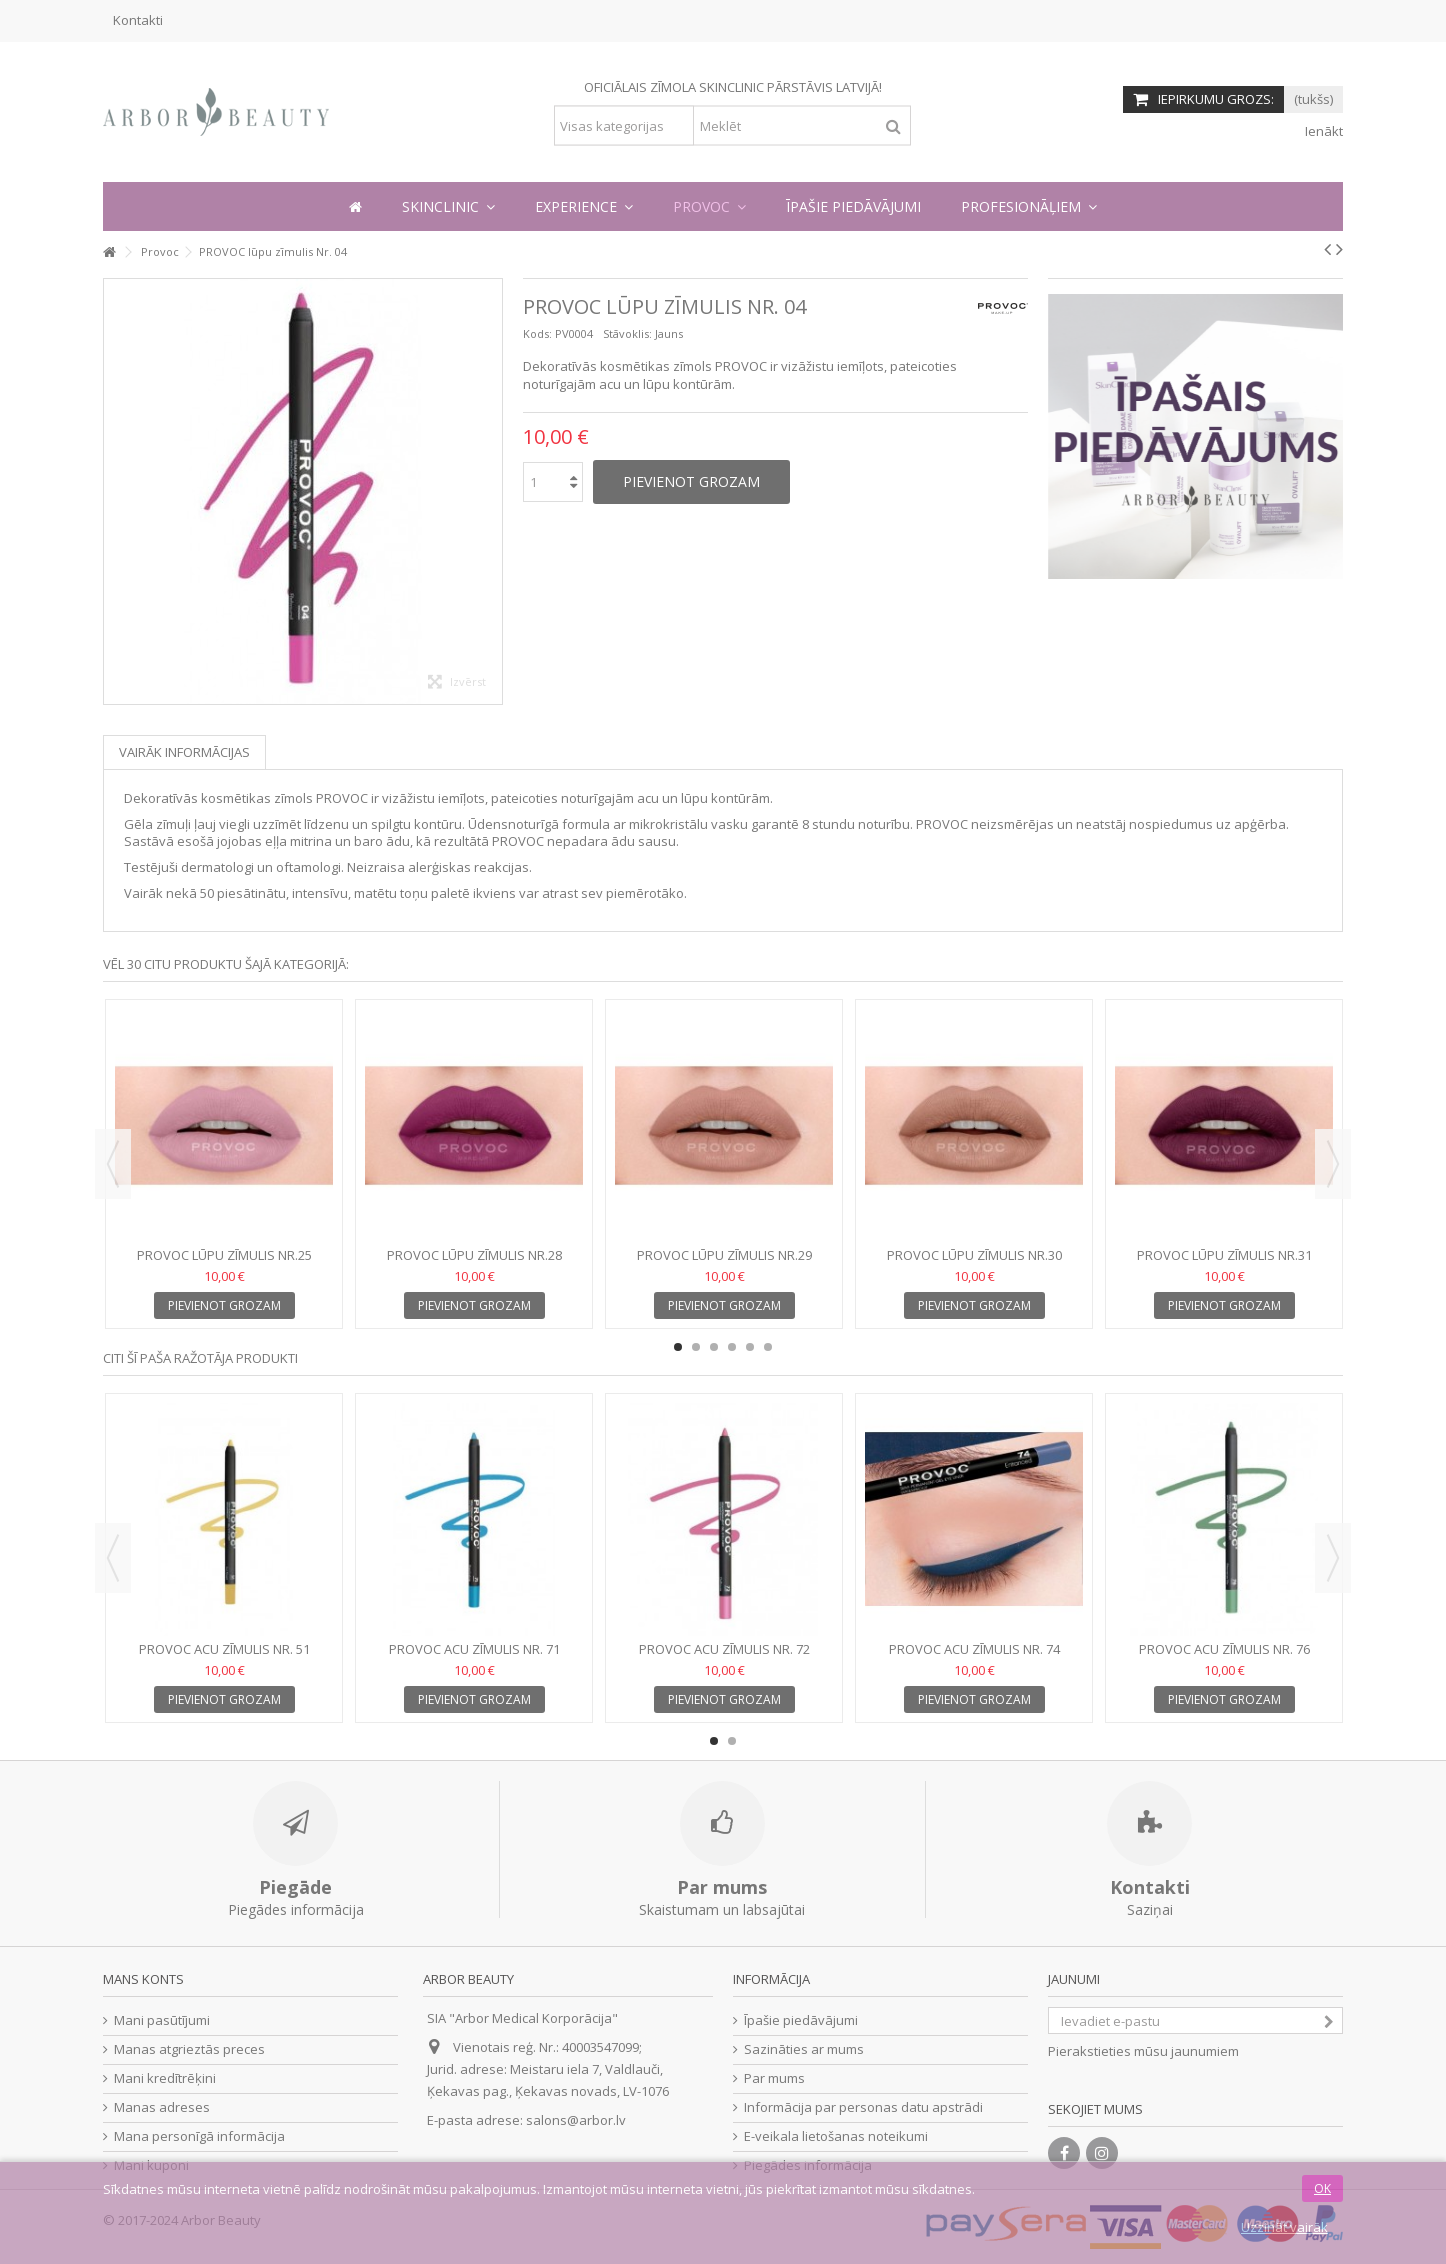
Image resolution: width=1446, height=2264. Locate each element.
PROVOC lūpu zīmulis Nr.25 (224, 1255)
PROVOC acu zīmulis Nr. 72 (724, 1649)
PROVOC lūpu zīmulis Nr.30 (974, 1255)
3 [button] (714, 1347)
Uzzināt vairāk (1284, 2227)
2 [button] (696, 1347)
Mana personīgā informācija (199, 2136)
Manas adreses (162, 2107)
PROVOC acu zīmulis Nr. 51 (224, 1649)
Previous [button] (113, 1164)
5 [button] (750, 1347)
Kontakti (138, 20)
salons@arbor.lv (576, 2120)
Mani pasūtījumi (162, 2020)
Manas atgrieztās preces (189, 2049)
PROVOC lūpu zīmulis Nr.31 (1224, 1255)
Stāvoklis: (627, 333)
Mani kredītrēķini (165, 2078)
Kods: (537, 333)
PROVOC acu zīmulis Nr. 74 (974, 1649)
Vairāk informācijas (184, 752)
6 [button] (768, 1347)
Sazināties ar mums (804, 2049)
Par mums (774, 2078)
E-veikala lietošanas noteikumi (836, 2136)
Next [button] (1333, 1164)
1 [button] (678, 1347)
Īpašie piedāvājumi (801, 2020)
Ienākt (1322, 131)
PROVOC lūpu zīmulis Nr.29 (724, 1255)
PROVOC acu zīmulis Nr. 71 (474, 1649)
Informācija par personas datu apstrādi (863, 2107)
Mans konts (143, 1979)
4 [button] (732, 1347)
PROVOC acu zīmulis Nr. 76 (1224, 1649)
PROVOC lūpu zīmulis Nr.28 (474, 1255)
